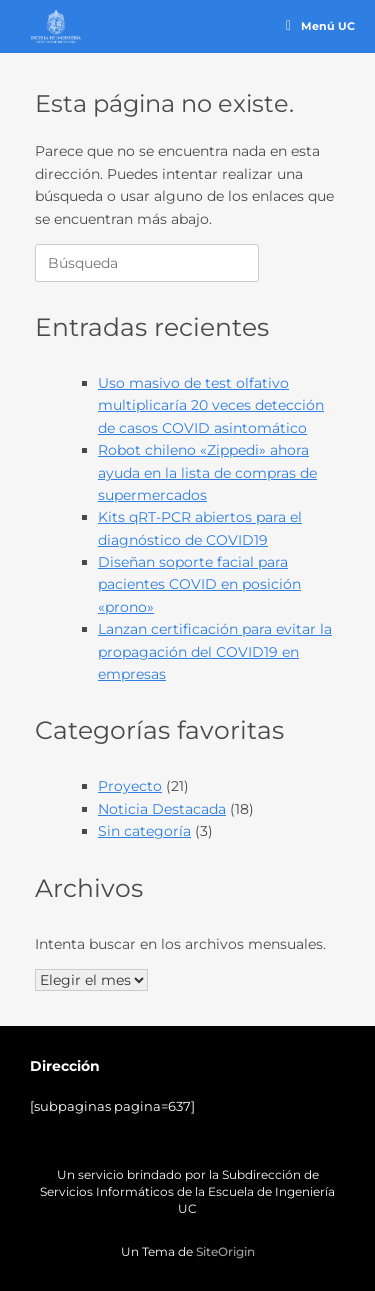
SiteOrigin (225, 1252)
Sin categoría (144, 831)
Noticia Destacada (162, 809)
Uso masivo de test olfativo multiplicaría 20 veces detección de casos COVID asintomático (211, 405)
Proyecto (130, 786)
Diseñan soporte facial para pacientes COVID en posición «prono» (199, 584)
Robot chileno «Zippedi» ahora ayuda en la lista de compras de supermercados (207, 472)
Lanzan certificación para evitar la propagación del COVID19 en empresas (215, 651)
